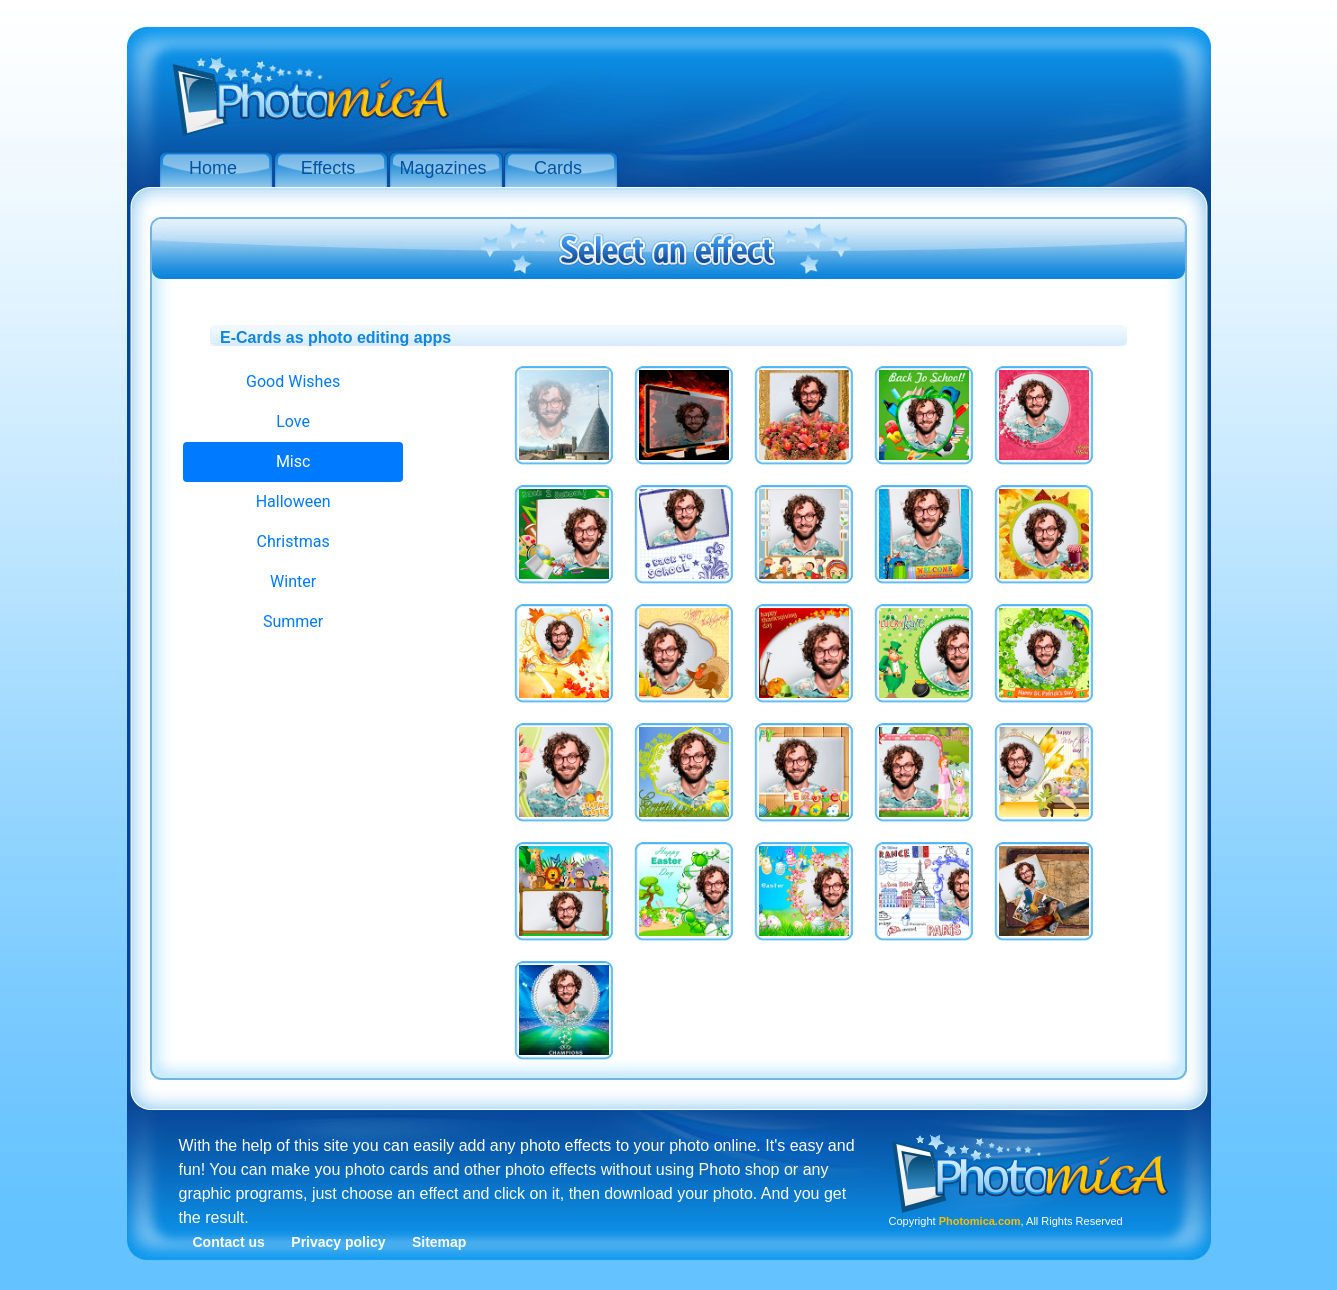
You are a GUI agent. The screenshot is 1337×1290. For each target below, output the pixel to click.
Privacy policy (338, 1242)
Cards (558, 168)
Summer (293, 621)
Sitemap (439, 1242)
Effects (328, 168)
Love (293, 421)
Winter (293, 581)
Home (213, 168)
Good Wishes (293, 381)
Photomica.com (980, 1221)
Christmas (293, 541)
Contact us (229, 1242)
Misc (293, 461)
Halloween (293, 501)
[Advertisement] (829, 88)
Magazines (442, 168)
